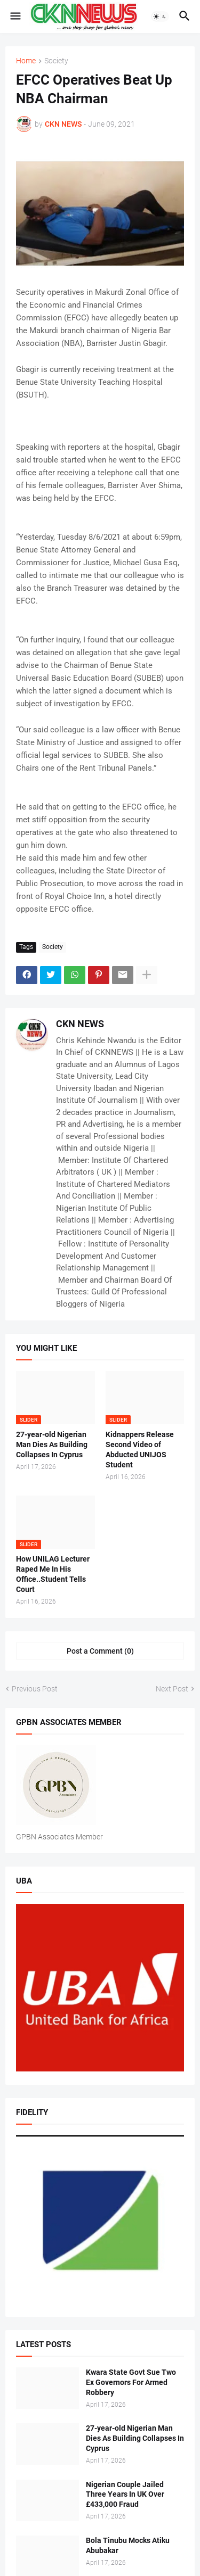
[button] (14, 16)
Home (26, 61)
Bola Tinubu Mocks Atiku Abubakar (128, 2545)
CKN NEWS (80, 1023)
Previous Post (35, 1689)
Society (56, 61)
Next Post (172, 1689)
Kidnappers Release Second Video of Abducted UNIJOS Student (140, 1449)
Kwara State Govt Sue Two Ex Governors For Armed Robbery (131, 2382)
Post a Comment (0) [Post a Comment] (100, 1651)
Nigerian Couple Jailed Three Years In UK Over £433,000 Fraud (125, 2494)
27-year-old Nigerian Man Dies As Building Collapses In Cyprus (51, 1444)
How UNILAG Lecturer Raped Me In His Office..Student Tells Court (53, 1574)
